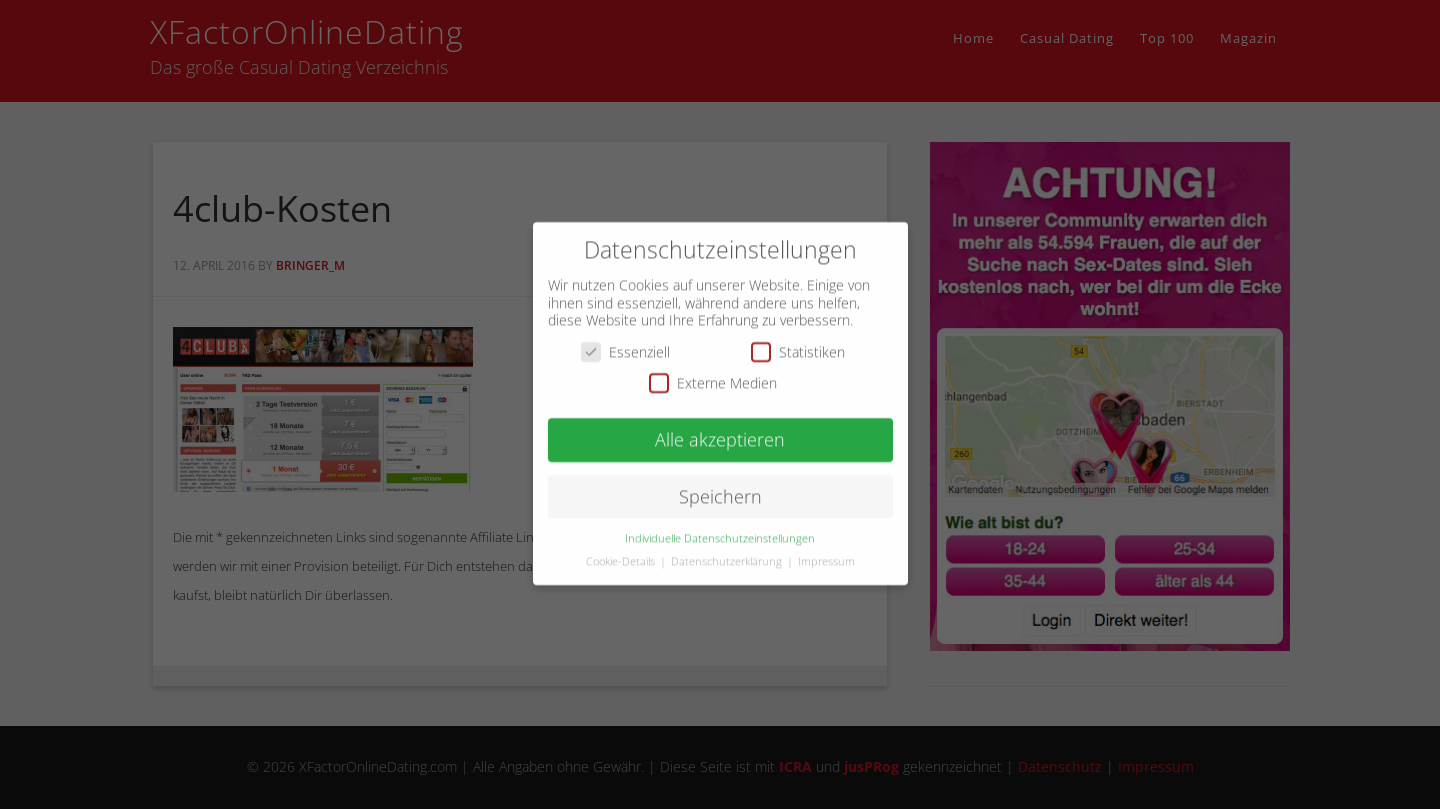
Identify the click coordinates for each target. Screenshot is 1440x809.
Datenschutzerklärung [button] (728, 551)
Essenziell (625, 341)
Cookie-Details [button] (622, 551)
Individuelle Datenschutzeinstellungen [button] (720, 528)
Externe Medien (713, 373)
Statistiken (798, 341)
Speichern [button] (720, 486)
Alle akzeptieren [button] (720, 429)
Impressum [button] (826, 551)
